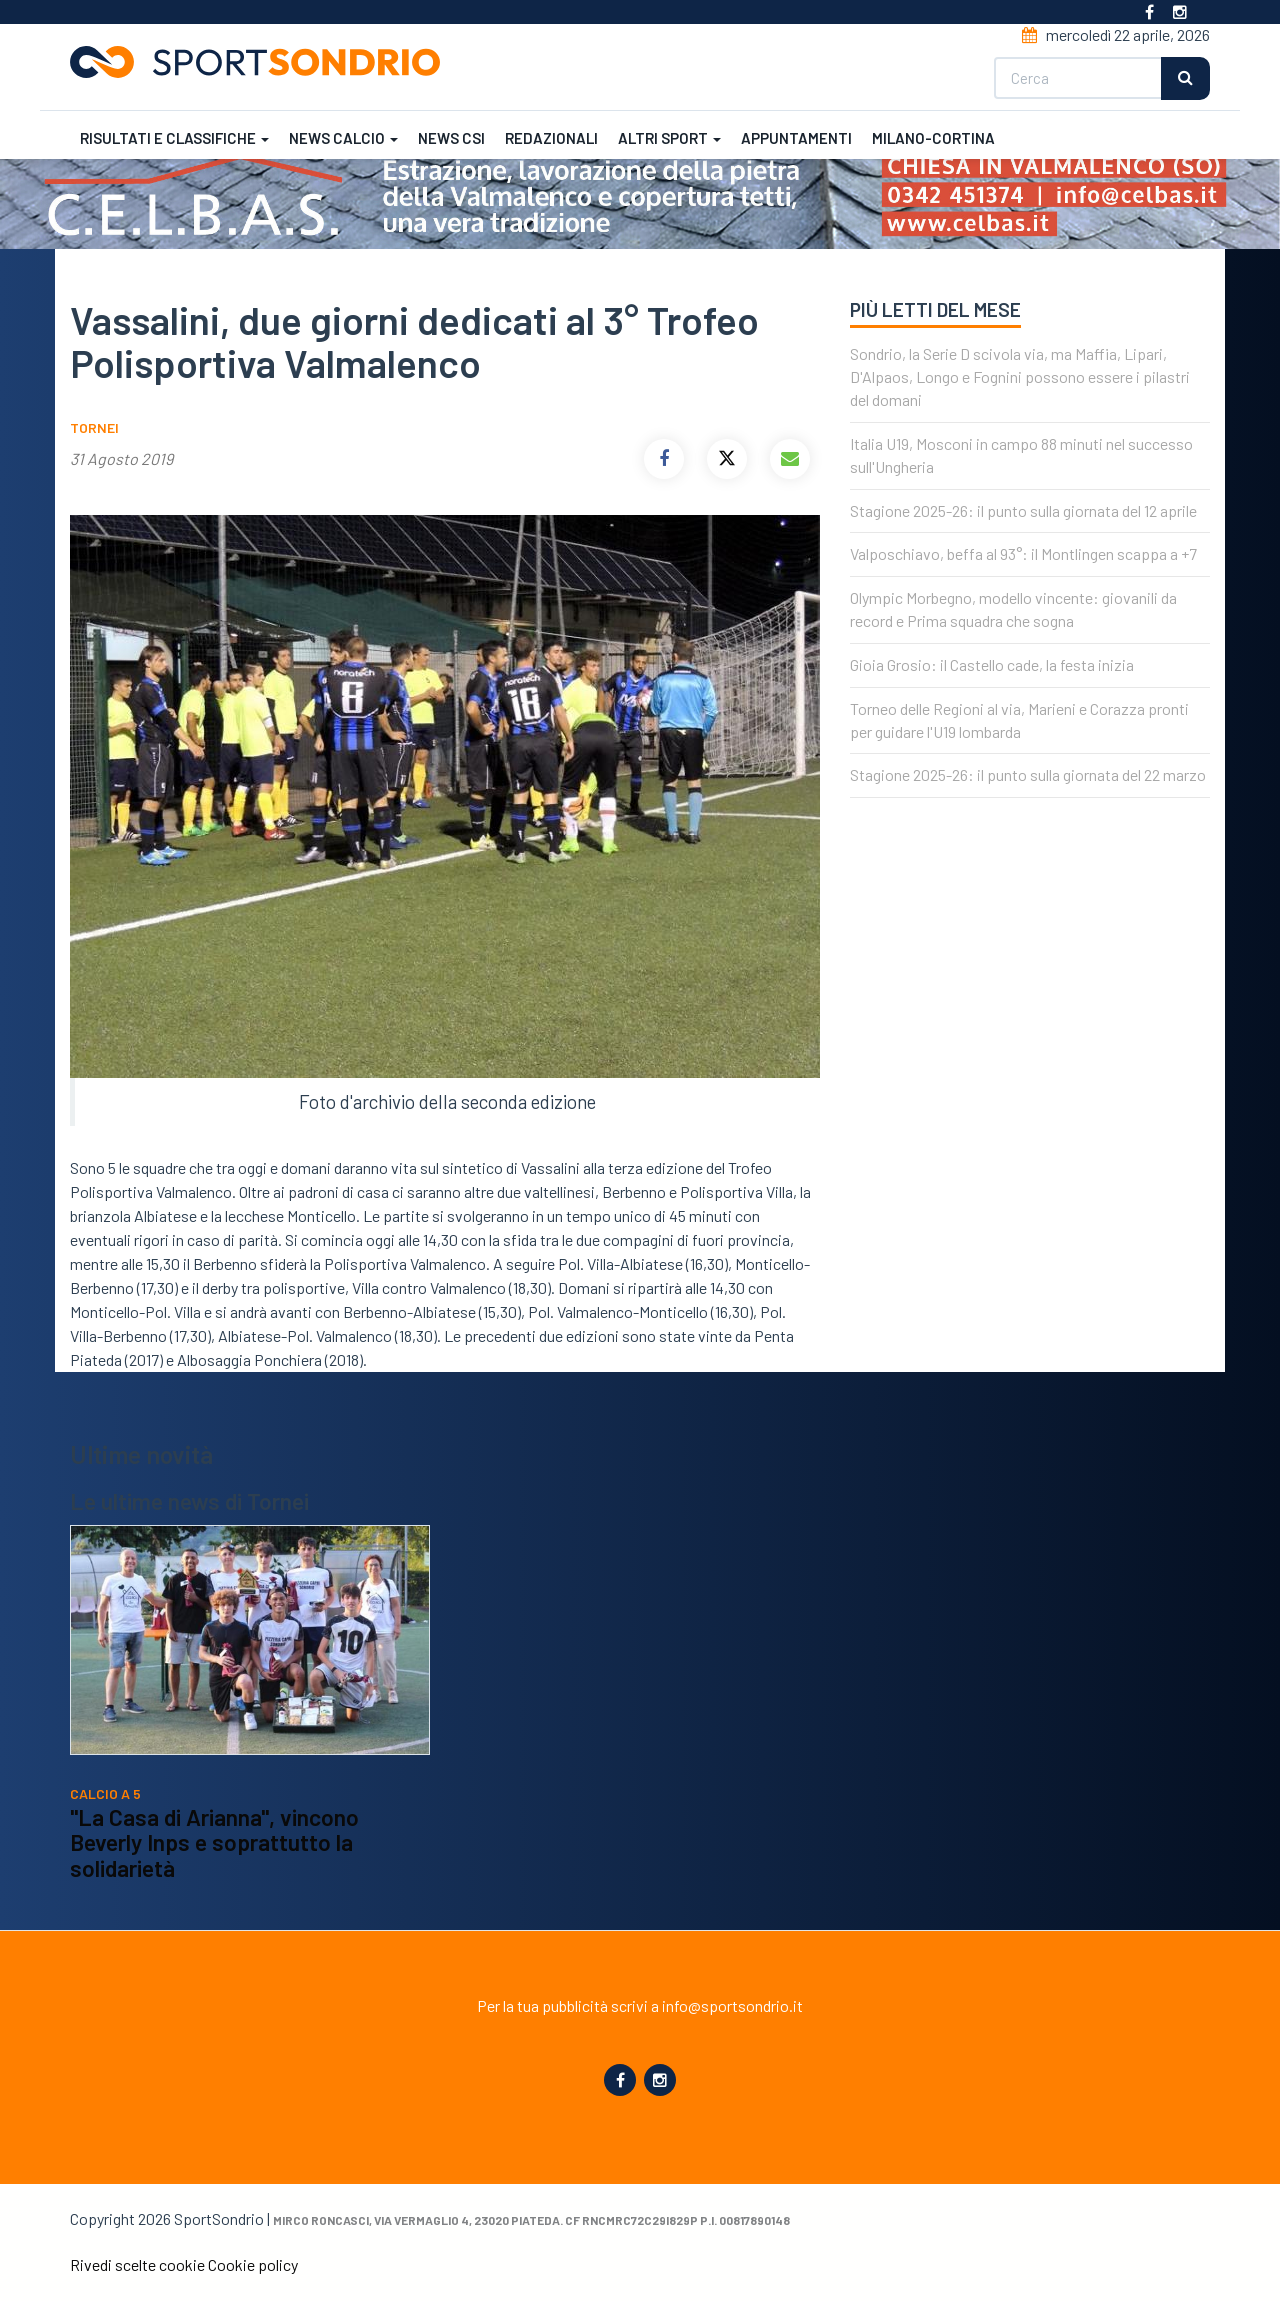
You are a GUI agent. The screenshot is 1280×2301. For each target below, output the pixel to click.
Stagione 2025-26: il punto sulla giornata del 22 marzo (1028, 774)
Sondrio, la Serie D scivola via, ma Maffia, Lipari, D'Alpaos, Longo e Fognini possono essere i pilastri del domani (1020, 376)
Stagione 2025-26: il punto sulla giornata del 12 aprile (1023, 510)
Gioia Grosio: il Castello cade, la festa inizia (992, 664)
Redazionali (551, 138)
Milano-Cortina (933, 138)
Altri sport (669, 138)
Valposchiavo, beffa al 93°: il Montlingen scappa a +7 (1023, 553)
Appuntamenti (796, 138)
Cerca (1185, 78)
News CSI (451, 138)
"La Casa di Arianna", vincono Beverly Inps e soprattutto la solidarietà (214, 1842)
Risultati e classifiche (174, 138)
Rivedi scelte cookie (137, 2264)
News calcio (343, 138)
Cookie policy (253, 2264)
